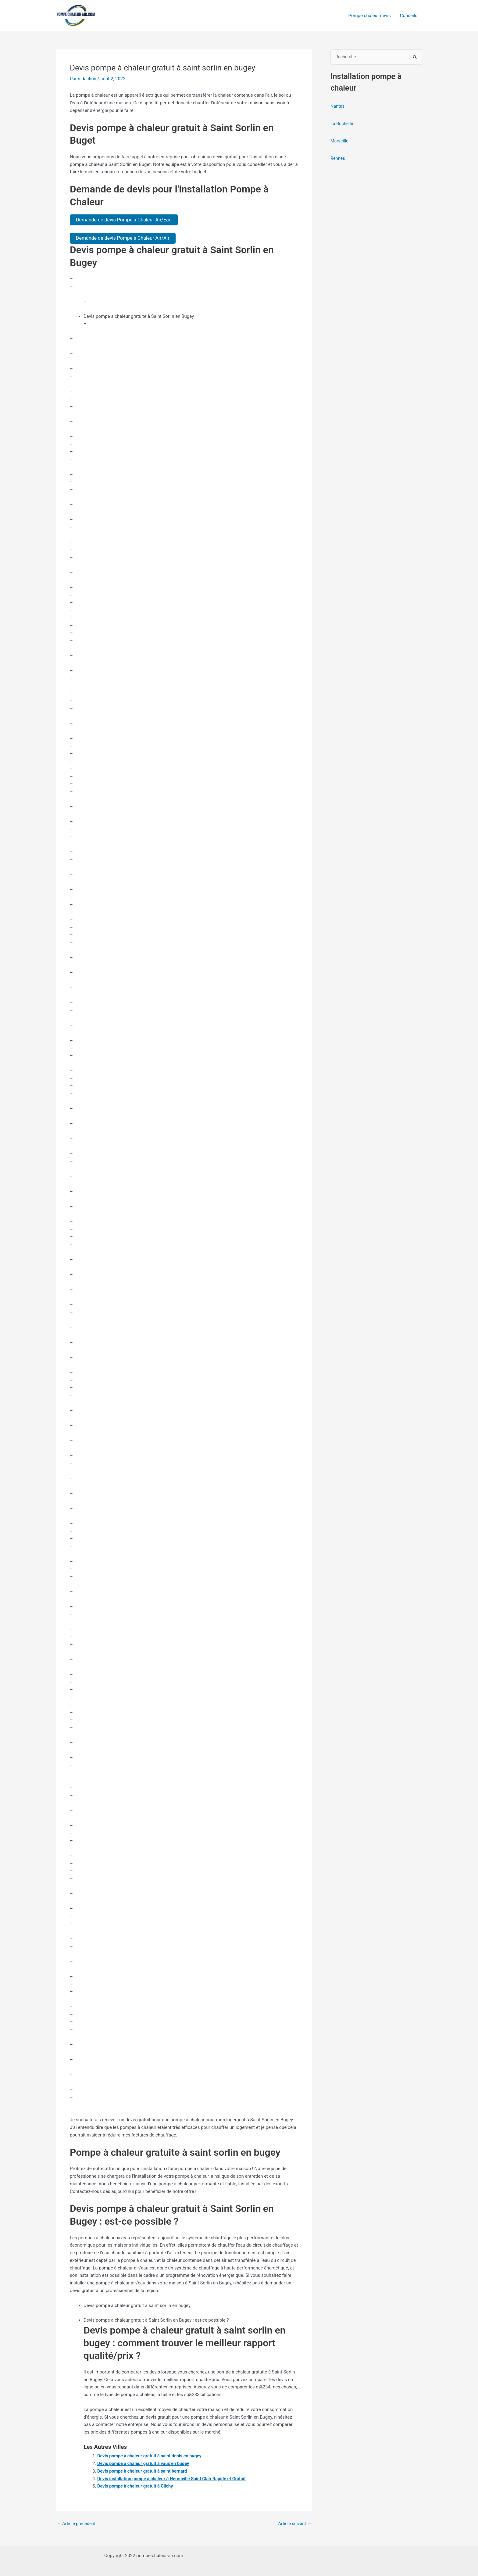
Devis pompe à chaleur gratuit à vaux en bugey (145, 2463)
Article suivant (294, 2523)
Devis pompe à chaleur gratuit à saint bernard (144, 2471)
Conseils (408, 15)
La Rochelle (342, 123)
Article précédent (77, 2523)
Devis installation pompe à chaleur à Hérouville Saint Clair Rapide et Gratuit (174, 2478)
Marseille (339, 140)
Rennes (337, 158)
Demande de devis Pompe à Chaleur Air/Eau (124, 220)
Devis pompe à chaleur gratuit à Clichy (136, 2486)
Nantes (337, 106)
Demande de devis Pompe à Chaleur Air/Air (122, 238)
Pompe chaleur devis (369, 15)
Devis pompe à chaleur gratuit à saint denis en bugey (151, 2456)
